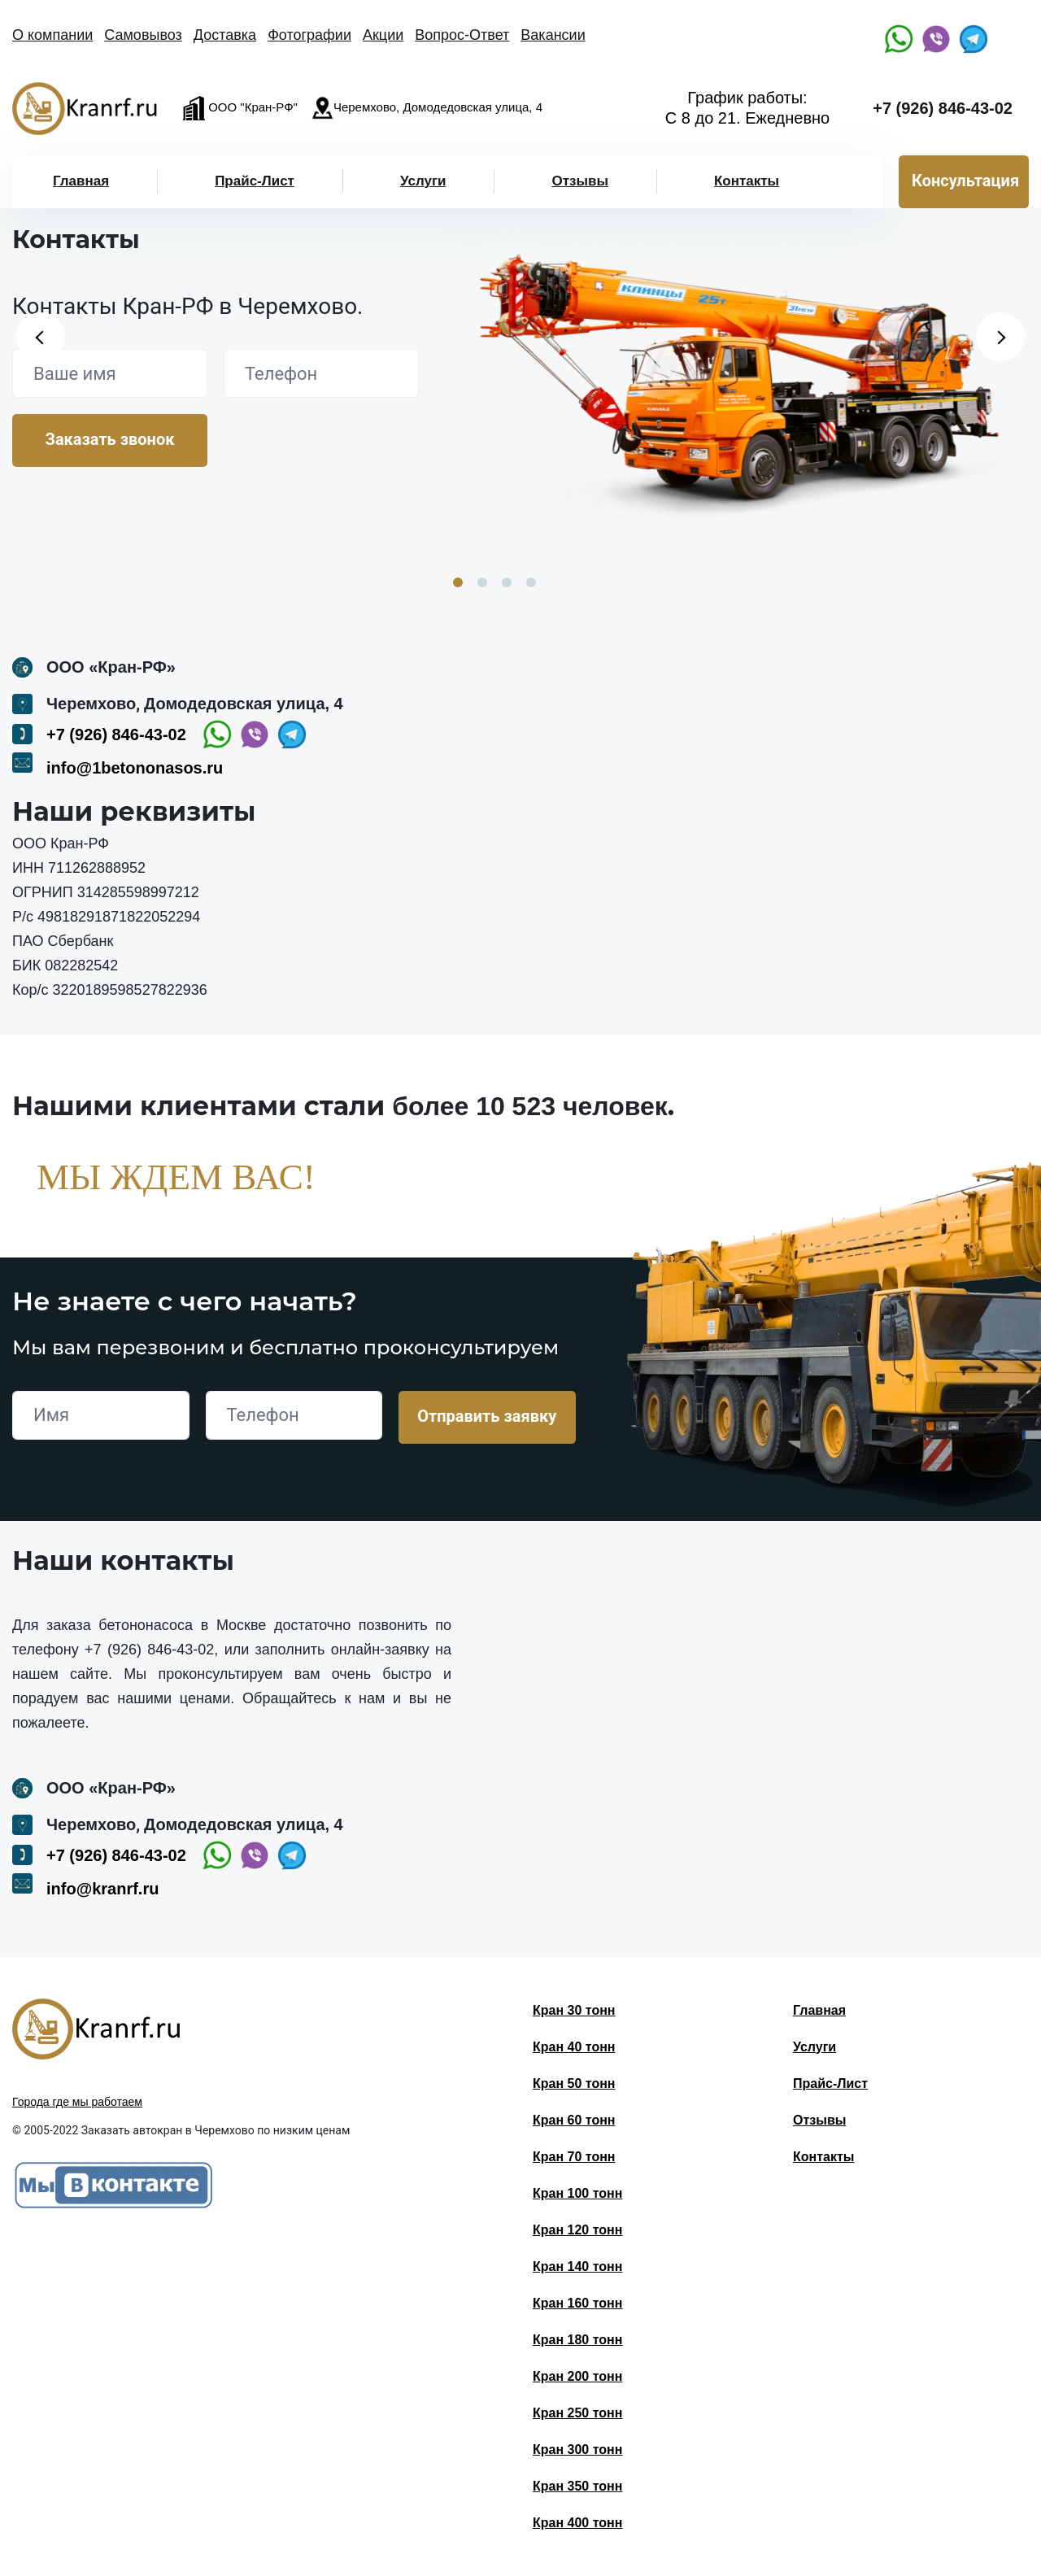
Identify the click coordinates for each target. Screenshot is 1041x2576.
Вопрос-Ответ (462, 35)
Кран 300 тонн (577, 2449)
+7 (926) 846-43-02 (943, 108)
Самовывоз (143, 35)
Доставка (225, 35)
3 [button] (507, 582)
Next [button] (1000, 336)
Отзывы (579, 181)
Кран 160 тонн (577, 2303)
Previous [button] (40, 336)
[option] (737, 383)
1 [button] (458, 582)
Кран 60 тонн (574, 2120)
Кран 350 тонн (577, 2486)
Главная (81, 181)
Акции (383, 35)
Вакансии (552, 35)
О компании (52, 35)
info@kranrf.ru (102, 1889)
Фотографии (309, 35)
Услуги (423, 181)
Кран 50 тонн (574, 2083)
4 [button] (531, 582)
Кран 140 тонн (577, 2266)
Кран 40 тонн (574, 2047)
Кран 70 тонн (574, 2157)
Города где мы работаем (77, 2101)
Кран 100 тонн (577, 2193)
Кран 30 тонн (574, 2010)
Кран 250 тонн (577, 2413)
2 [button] (482, 582)
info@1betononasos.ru (134, 768)
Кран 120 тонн (577, 2230)
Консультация (965, 180)
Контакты (746, 181)
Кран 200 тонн (577, 2376)
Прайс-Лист (254, 181)
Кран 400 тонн (577, 2523)
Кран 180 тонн (577, 2340)
